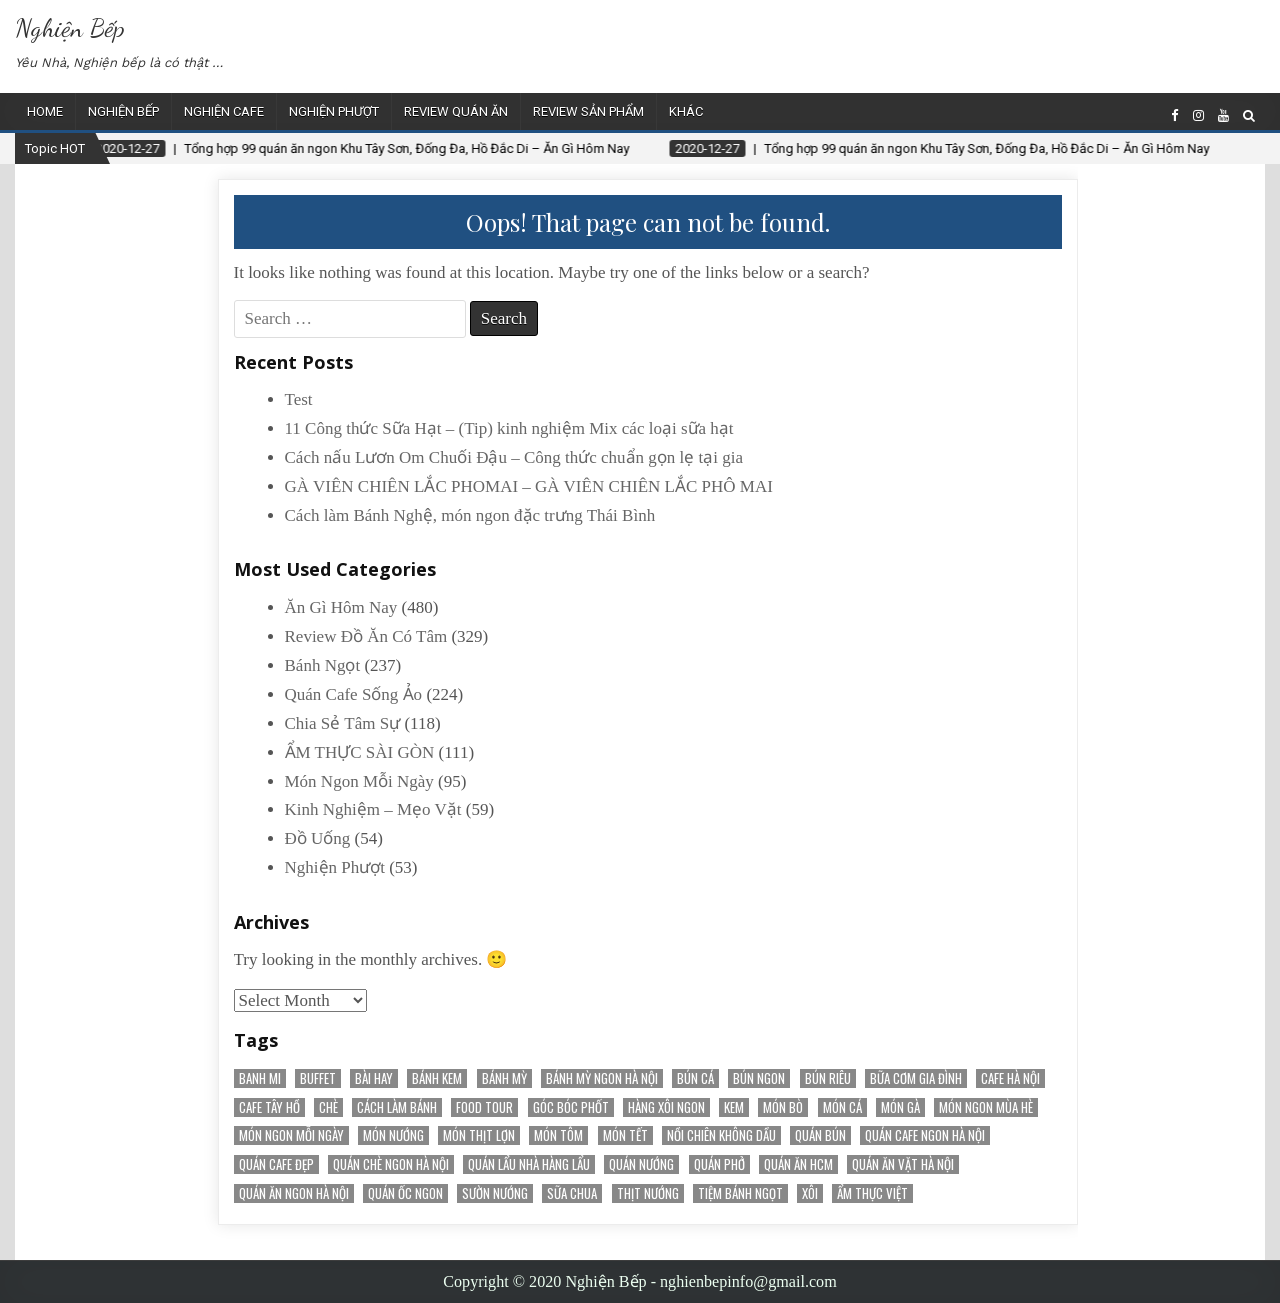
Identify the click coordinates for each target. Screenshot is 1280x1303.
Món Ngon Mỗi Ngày (359, 781)
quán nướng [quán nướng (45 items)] (641, 1164)
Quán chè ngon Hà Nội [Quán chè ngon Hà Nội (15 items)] (391, 1164)
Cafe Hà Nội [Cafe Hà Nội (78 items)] (1010, 1078)
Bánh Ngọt (323, 665)
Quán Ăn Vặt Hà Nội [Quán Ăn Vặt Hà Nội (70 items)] (903, 1164)
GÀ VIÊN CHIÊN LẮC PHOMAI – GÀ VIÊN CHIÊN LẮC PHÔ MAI (529, 486)
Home (45, 111)
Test (299, 399)
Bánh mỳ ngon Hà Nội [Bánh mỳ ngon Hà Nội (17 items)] (602, 1078)
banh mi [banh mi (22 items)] (260, 1078)
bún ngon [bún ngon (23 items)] (759, 1078)
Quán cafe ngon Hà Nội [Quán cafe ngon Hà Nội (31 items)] (925, 1135)
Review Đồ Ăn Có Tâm (366, 636)
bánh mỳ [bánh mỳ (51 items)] (504, 1078)
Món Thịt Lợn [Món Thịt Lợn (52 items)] (479, 1135)
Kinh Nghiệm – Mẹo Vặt (373, 809)
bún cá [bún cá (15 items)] (695, 1078)
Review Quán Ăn (456, 111)
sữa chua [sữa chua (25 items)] (572, 1193)
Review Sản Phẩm (588, 111)
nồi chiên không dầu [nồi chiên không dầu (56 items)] (721, 1135)
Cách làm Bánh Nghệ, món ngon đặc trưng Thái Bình (470, 515)
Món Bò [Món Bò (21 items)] (783, 1107)
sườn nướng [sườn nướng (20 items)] (495, 1193)
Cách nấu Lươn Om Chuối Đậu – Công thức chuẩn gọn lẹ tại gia (514, 457)
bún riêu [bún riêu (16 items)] (828, 1078)
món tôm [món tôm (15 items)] (558, 1135)
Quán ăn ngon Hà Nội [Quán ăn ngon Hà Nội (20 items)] (294, 1193)
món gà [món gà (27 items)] (900, 1107)
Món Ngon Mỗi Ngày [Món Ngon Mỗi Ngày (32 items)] (291, 1135)
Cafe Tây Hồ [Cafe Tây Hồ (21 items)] (269, 1107)
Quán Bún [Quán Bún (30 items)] (820, 1135)
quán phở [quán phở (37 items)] (719, 1164)
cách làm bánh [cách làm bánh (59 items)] (397, 1107)
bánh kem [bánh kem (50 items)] (437, 1078)
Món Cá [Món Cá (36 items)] (842, 1107)
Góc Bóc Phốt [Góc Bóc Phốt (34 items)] (571, 1107)
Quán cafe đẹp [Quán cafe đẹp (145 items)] (276, 1164)
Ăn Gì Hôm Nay (341, 607)
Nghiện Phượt (334, 111)
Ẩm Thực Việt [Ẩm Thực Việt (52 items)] (872, 1193)
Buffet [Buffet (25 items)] (318, 1078)
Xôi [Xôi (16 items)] (810, 1193)
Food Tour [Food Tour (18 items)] (484, 1107)
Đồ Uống (318, 838)
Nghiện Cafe (224, 111)
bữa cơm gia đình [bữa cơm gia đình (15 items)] (916, 1078)
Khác (686, 111)
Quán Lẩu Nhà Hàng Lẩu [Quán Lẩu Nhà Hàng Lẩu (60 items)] (529, 1164)
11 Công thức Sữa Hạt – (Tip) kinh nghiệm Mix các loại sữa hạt (509, 428)
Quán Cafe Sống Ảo (354, 694)
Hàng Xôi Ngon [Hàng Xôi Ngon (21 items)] (666, 1107)
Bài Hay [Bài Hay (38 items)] (374, 1078)
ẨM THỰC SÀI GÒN (360, 752)
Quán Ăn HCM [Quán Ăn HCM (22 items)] (798, 1164)
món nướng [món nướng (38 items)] (393, 1135)
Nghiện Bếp (70, 27)
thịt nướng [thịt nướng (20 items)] (648, 1193)
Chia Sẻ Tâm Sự (343, 723)
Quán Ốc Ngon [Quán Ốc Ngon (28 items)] (405, 1193)
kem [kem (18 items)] (734, 1107)
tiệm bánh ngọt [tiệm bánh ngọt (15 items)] (740, 1193)
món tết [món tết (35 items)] (625, 1135)
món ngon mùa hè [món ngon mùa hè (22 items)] (986, 1107)
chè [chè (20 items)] (328, 1107)
